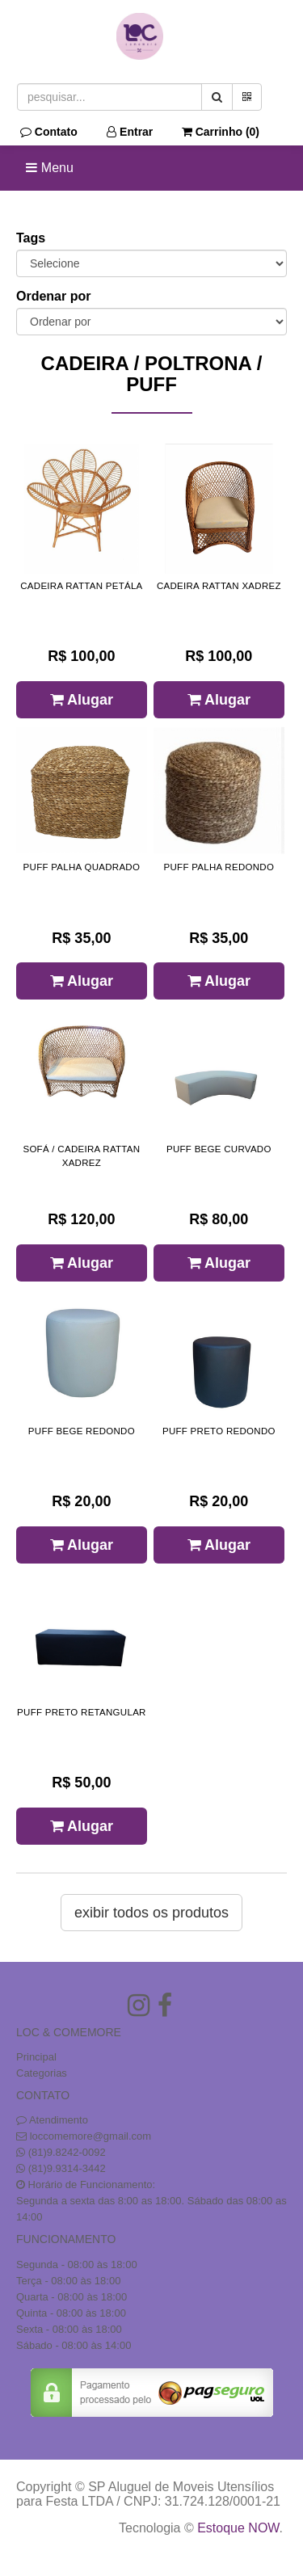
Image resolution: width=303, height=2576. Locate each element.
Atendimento (52, 2120)
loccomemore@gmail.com (90, 2136)
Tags (30, 238)
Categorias (41, 2073)
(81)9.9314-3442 (67, 2168)
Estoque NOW (238, 2528)
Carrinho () (220, 131)
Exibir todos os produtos (151, 1913)
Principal (36, 2057)
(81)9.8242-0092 (67, 2152)
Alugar (81, 700)
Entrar (130, 131)
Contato (49, 131)
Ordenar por (53, 296)
